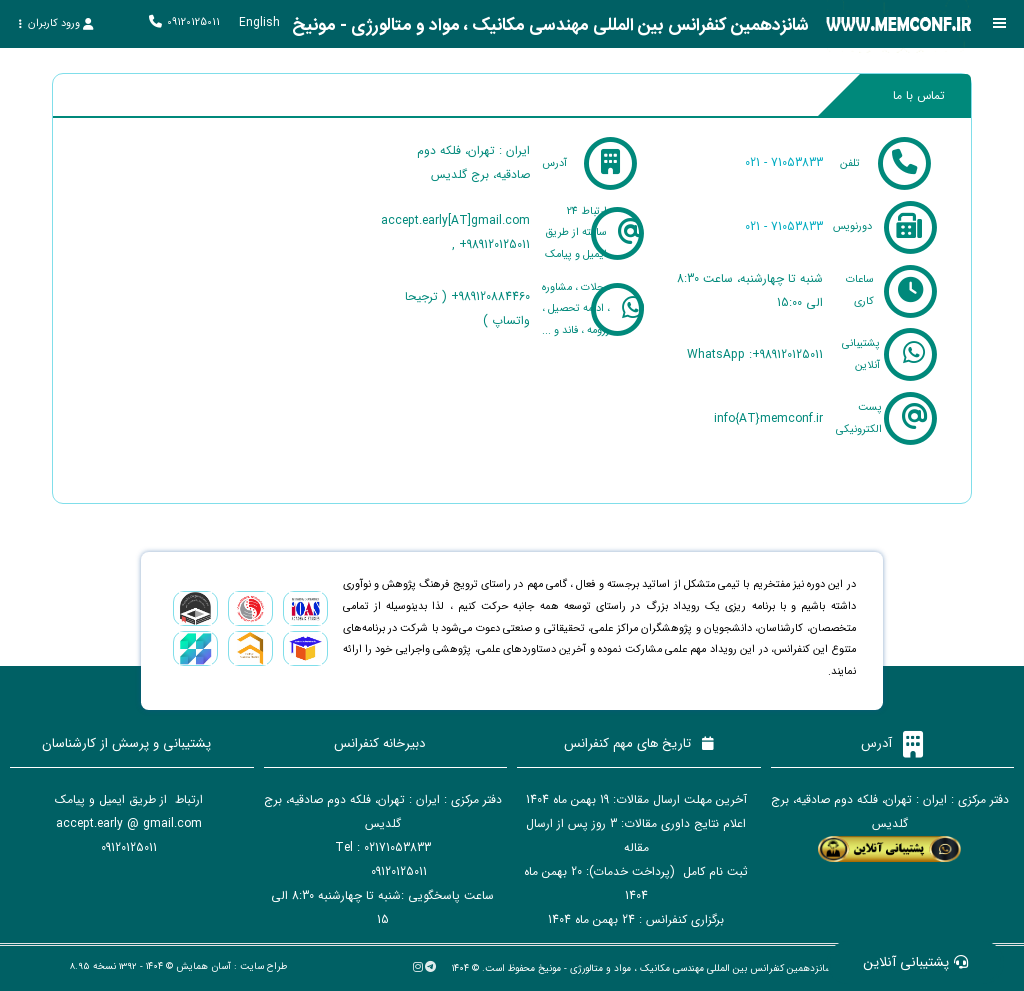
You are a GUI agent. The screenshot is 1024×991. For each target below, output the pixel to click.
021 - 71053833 (784, 162)
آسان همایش (203, 962)
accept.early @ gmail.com (129, 819)
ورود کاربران (55, 23)
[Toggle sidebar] (999, 23)
